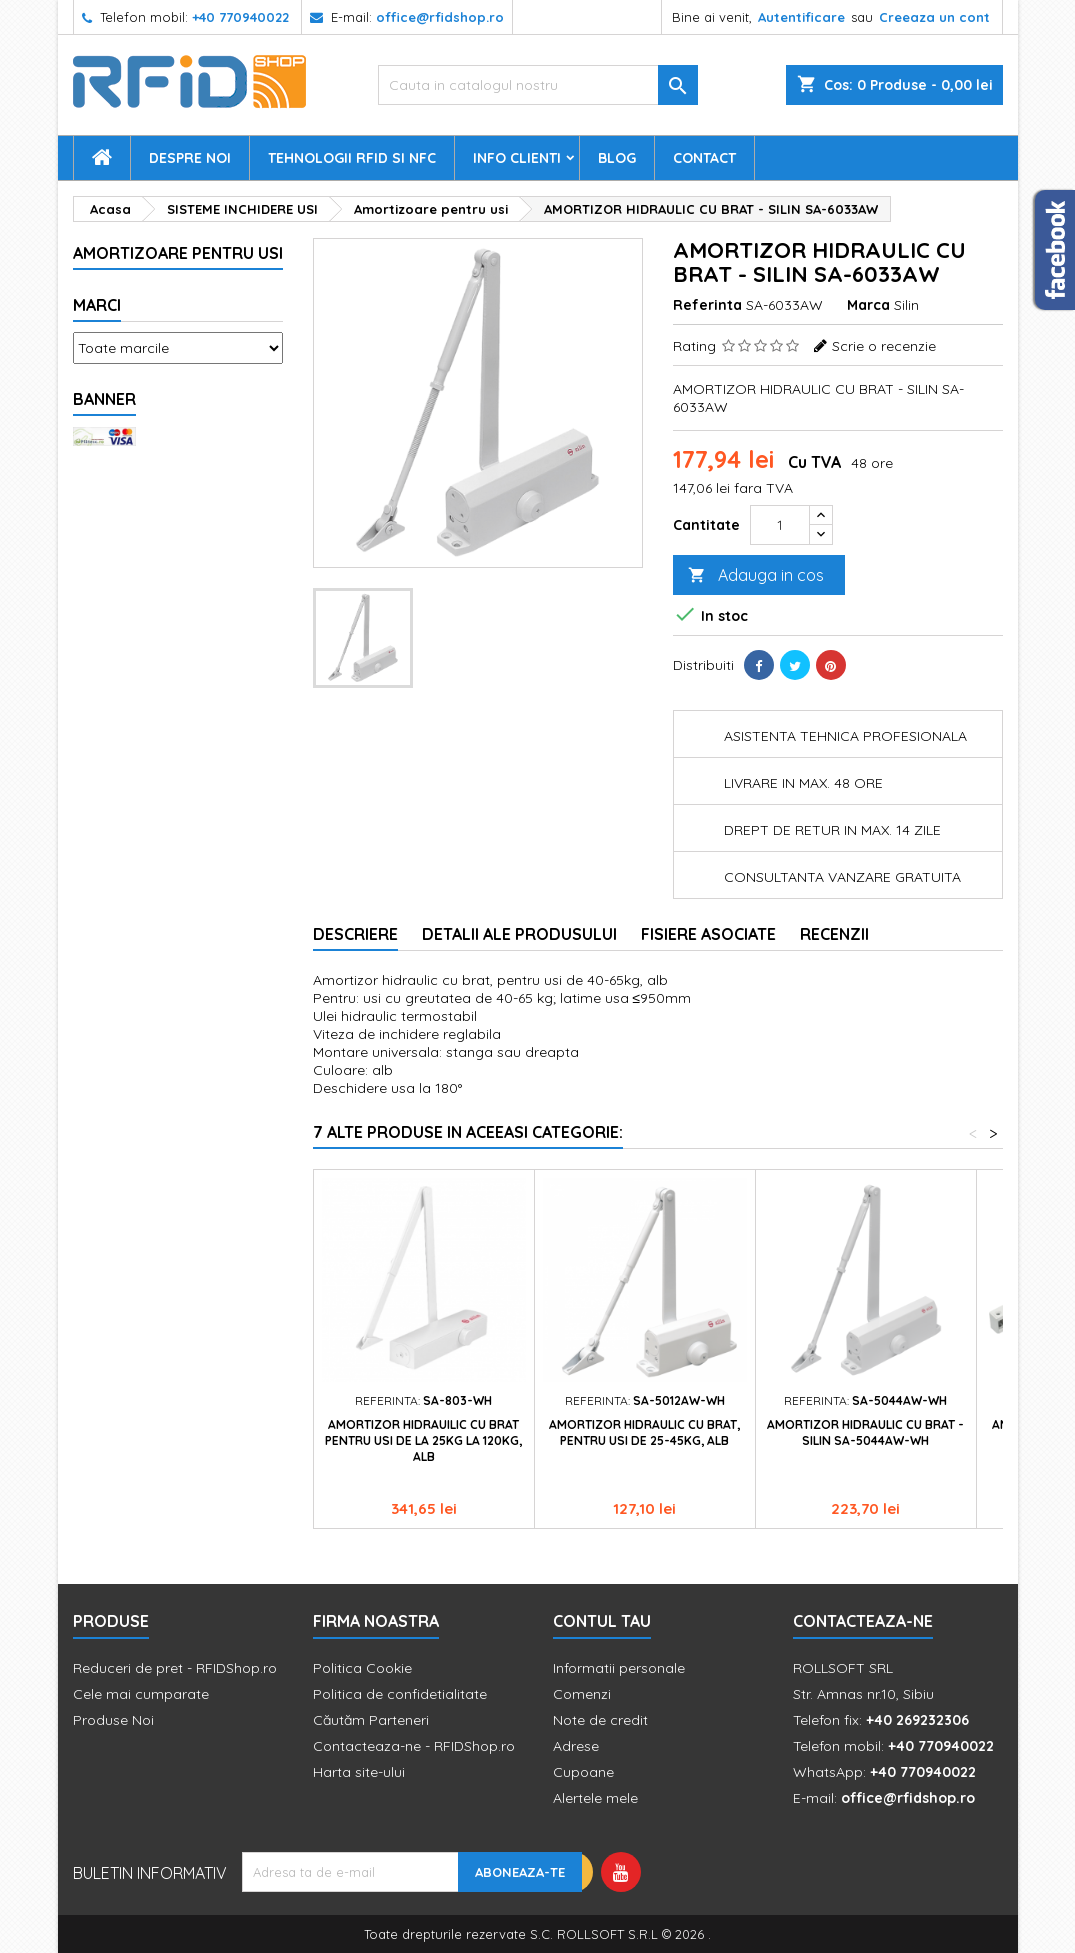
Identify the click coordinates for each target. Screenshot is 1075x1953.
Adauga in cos (756, 575)
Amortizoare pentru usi (178, 253)
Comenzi (582, 1694)
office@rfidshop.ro (440, 17)
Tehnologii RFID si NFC (352, 158)
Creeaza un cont (934, 17)
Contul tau (602, 1621)
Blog (617, 158)
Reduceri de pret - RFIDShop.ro (175, 1668)
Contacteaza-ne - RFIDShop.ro (414, 1746)
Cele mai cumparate (141, 1694)
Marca (868, 305)
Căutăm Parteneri (371, 1720)
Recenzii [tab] (834, 934)
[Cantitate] (780, 525)
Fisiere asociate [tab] (708, 934)
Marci (97, 305)
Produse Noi (113, 1720)
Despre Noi (190, 158)
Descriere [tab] (355, 934)
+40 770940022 (240, 17)
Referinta (707, 305)
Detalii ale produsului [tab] (519, 934)
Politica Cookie (362, 1668)
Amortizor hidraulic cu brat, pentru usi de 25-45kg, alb (644, 1432)
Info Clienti (517, 158)
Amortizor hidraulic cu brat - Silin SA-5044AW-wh (865, 1432)
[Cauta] (538, 85)
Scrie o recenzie (884, 346)
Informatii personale (619, 1668)
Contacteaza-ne (863, 1621)
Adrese (576, 1746)
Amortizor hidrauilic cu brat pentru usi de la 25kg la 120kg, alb (423, 1440)
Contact (704, 158)
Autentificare (801, 17)
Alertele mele (595, 1798)
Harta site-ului (359, 1772)
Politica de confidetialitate (400, 1694)
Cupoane (583, 1772)
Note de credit (600, 1720)
